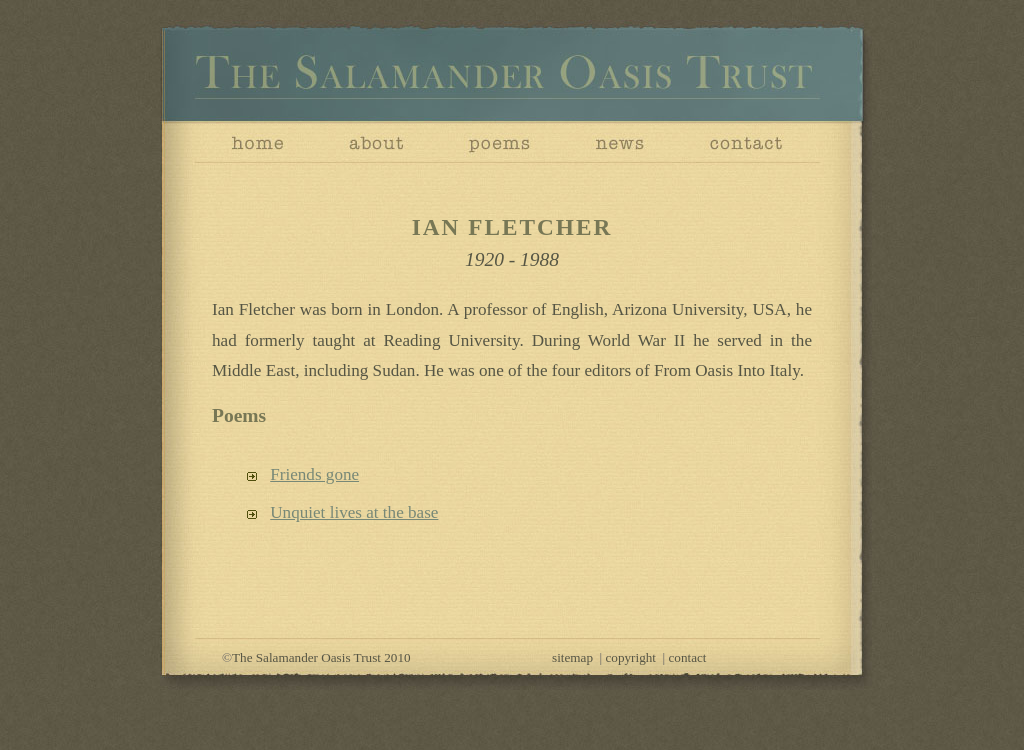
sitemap (572, 657)
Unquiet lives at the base (354, 512)
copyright (631, 657)
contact (688, 657)
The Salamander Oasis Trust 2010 (321, 657)
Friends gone (314, 474)
